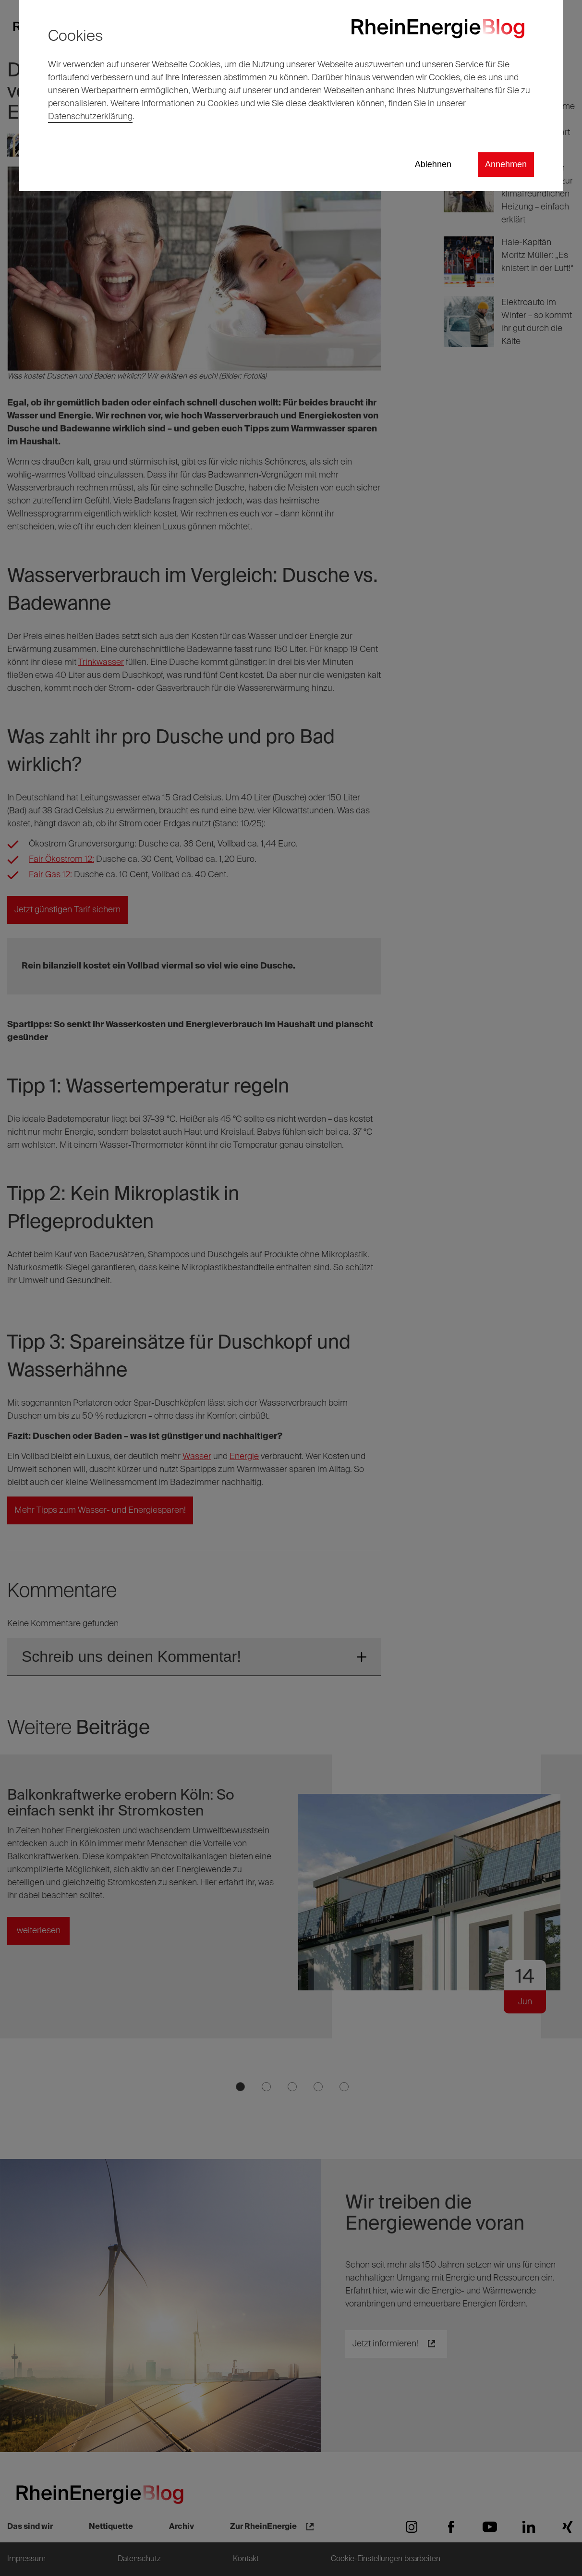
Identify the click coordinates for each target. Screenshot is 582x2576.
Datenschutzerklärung (90, 116)
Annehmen (506, 164)
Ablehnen (433, 164)
